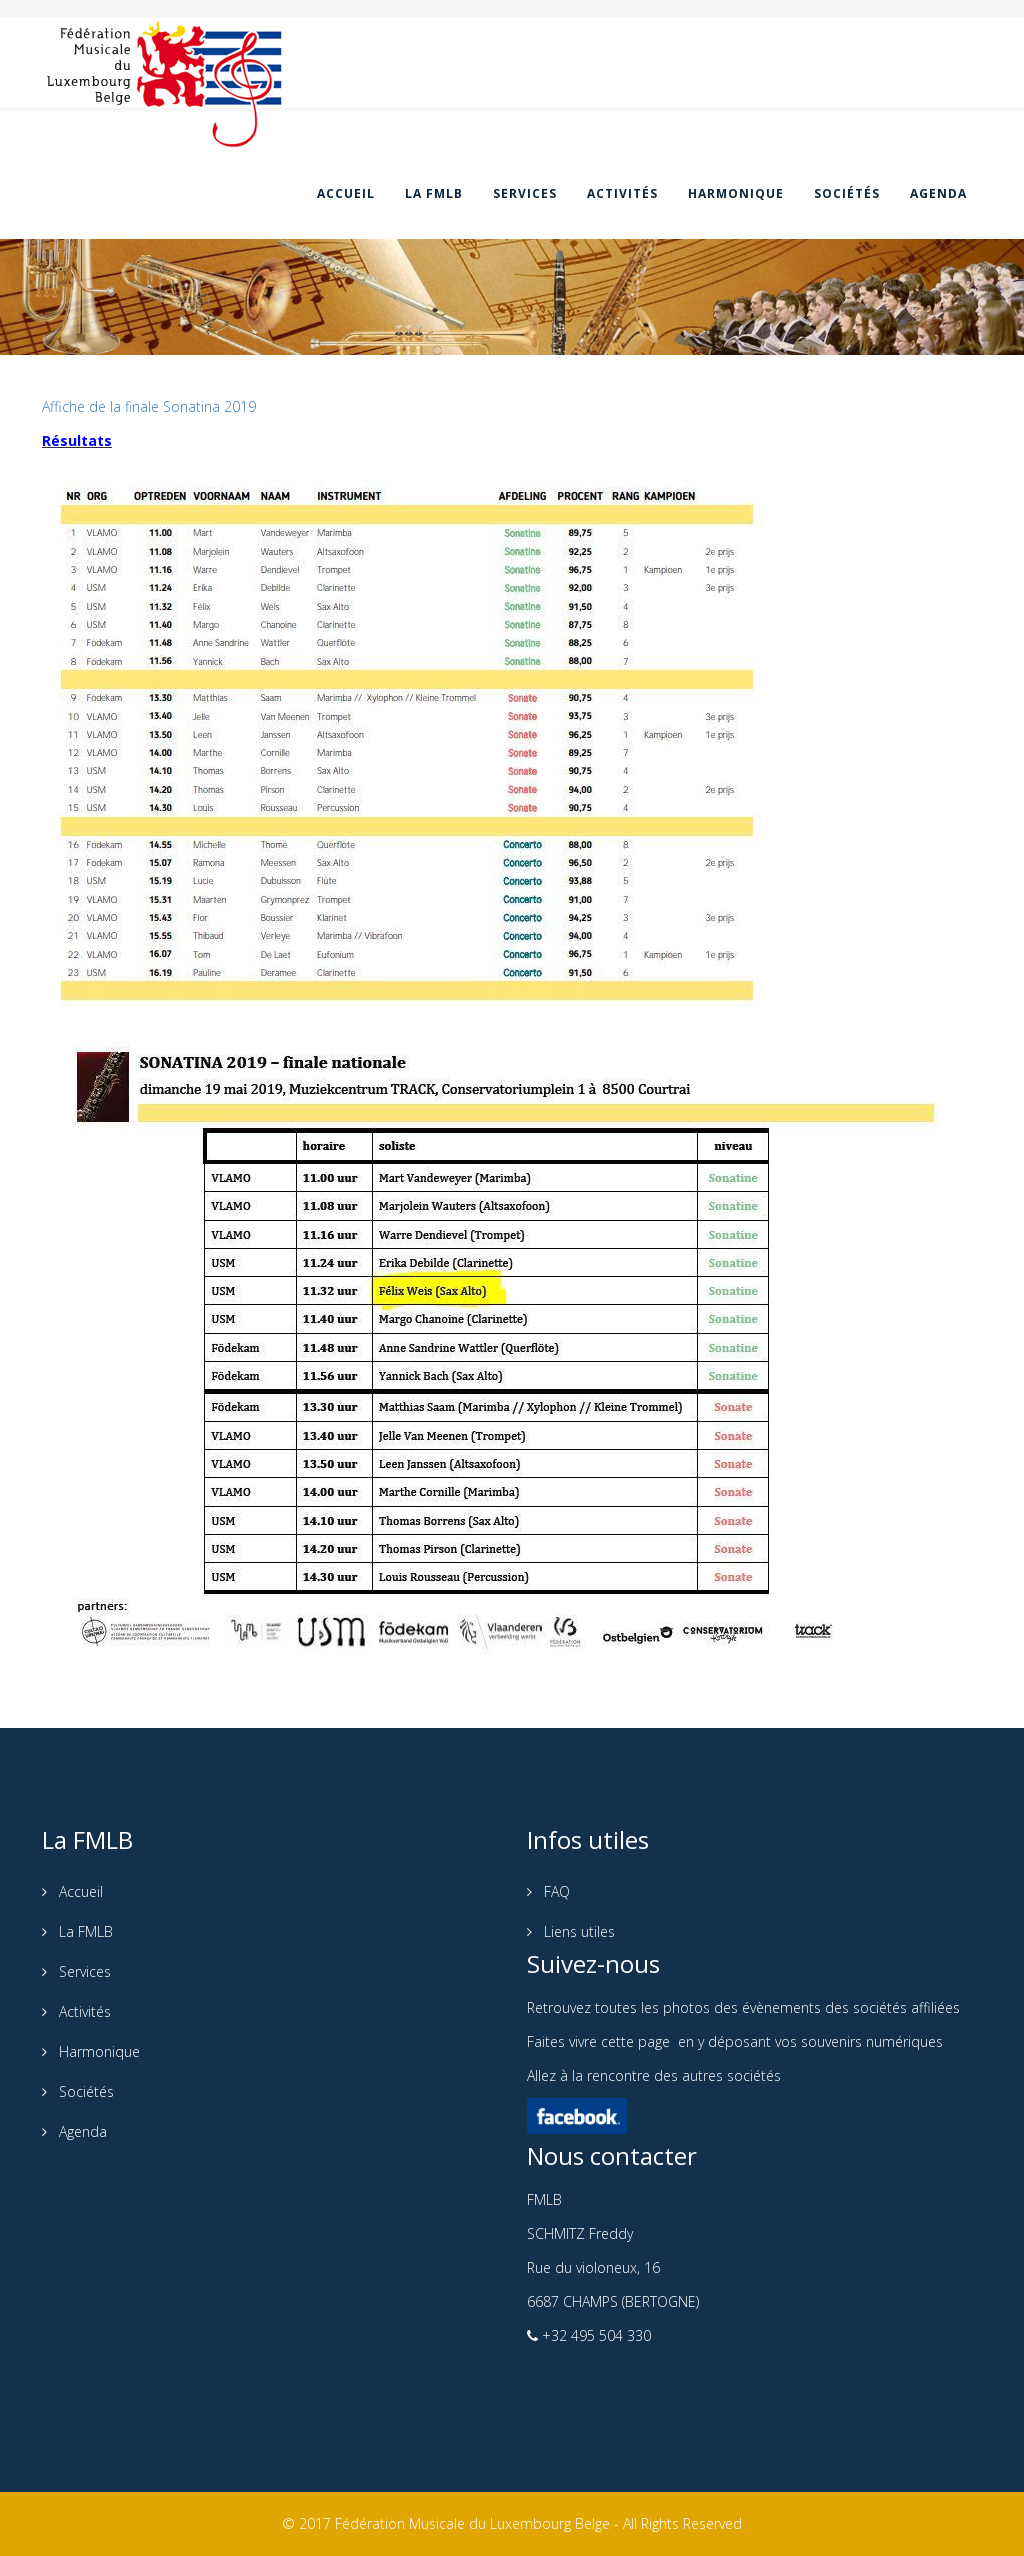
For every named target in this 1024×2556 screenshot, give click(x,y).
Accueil (346, 193)
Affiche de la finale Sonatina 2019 (149, 406)
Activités (622, 193)
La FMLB (434, 193)
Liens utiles (577, 1931)
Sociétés (847, 193)
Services (525, 193)
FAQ (555, 1891)
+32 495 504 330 (594, 2335)
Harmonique (736, 193)
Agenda (938, 193)
